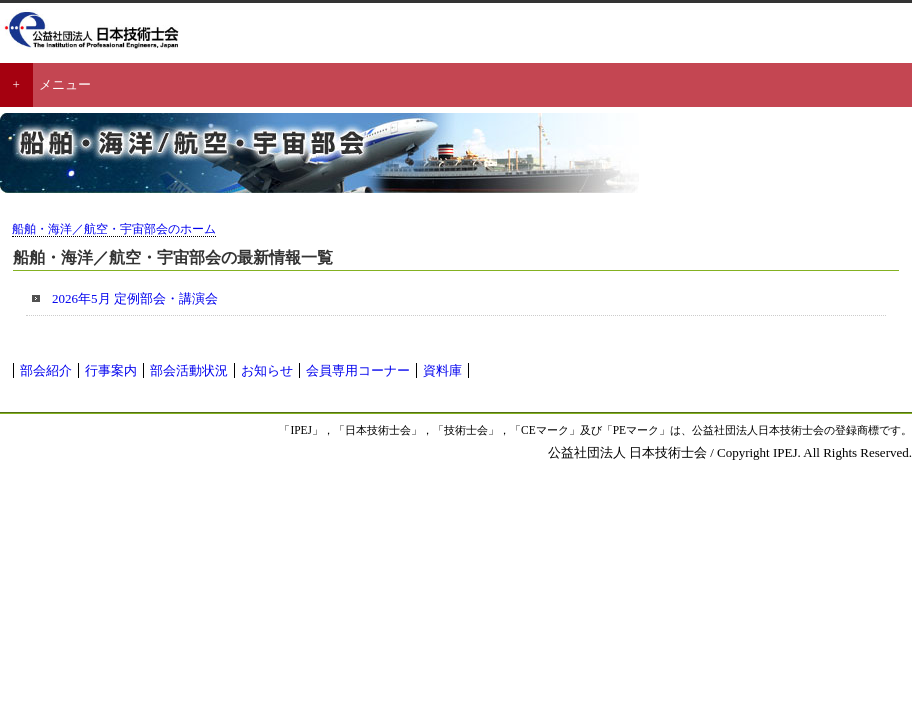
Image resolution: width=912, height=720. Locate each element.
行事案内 (111, 370)
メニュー (65, 84)
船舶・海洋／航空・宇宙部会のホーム (114, 229)
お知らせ (267, 370)
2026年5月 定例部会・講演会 (135, 298)
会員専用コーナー (358, 370)
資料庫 (442, 370)
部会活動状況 (189, 370)
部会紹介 (46, 370)
